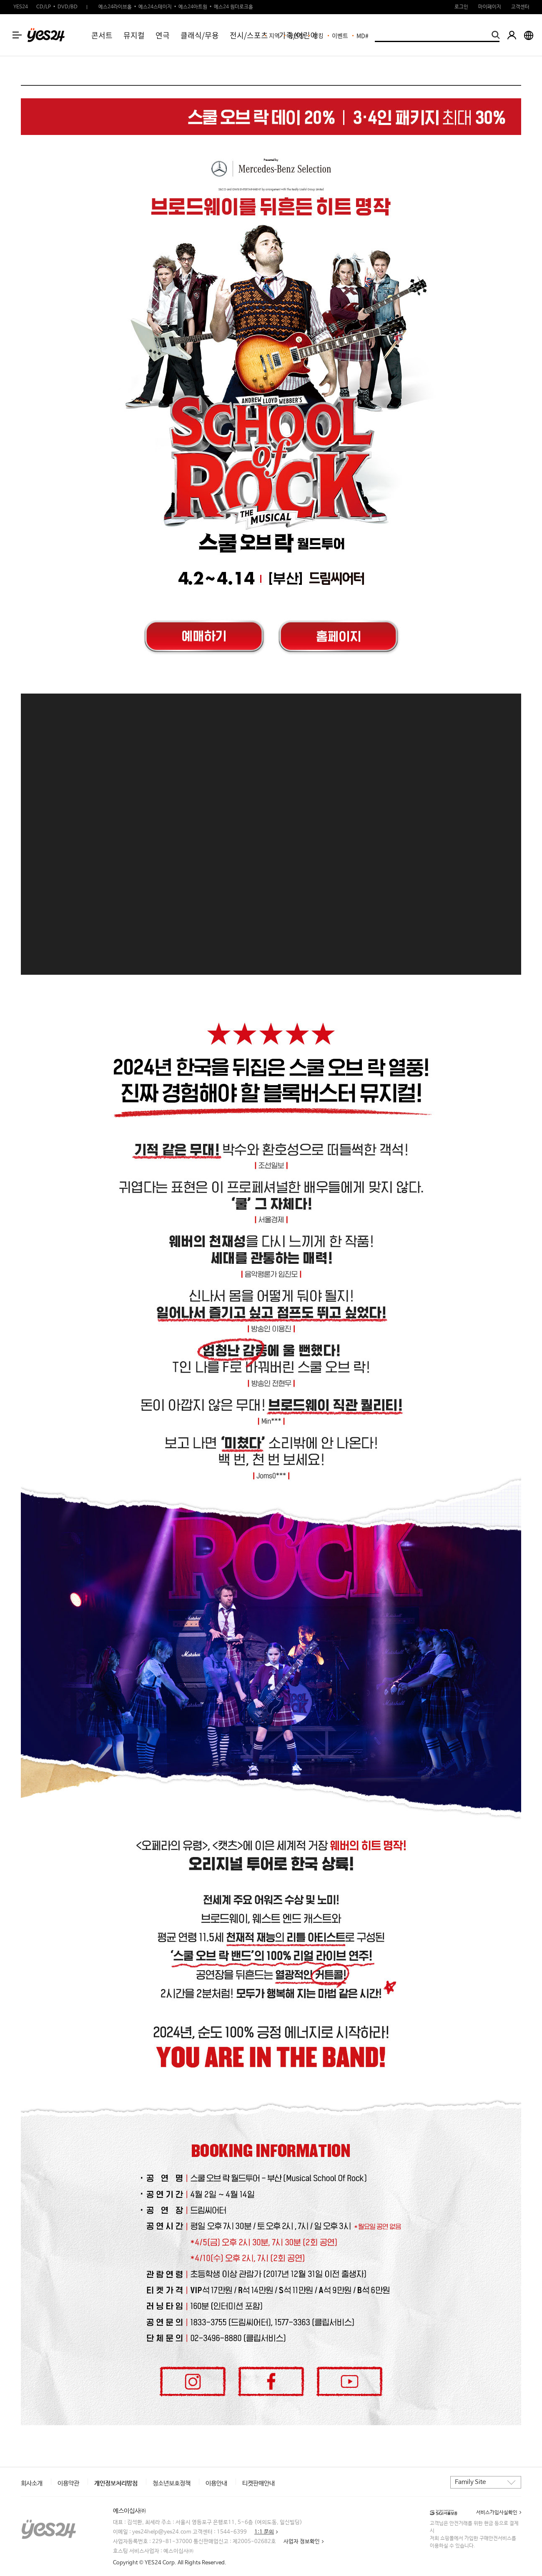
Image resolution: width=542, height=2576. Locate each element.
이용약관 (68, 2483)
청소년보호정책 (172, 2483)
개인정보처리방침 (116, 2483)
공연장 (296, 35)
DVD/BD (68, 7)
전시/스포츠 (249, 35)
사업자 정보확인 (302, 2542)
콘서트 (102, 35)
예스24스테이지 (155, 7)
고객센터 (520, 7)
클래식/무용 (200, 35)
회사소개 (32, 2483)
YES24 (20, 7)
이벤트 (340, 35)
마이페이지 (489, 7)
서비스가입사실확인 (496, 2513)
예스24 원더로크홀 (233, 7)
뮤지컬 (134, 35)
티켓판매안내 (258, 2483)
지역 (274, 35)
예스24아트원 (192, 7)
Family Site (470, 2482)
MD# (362, 35)
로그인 (461, 7)
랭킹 (318, 35)
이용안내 (216, 2483)
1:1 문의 (264, 2532)
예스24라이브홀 (115, 7)
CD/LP (43, 7)
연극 (163, 35)
